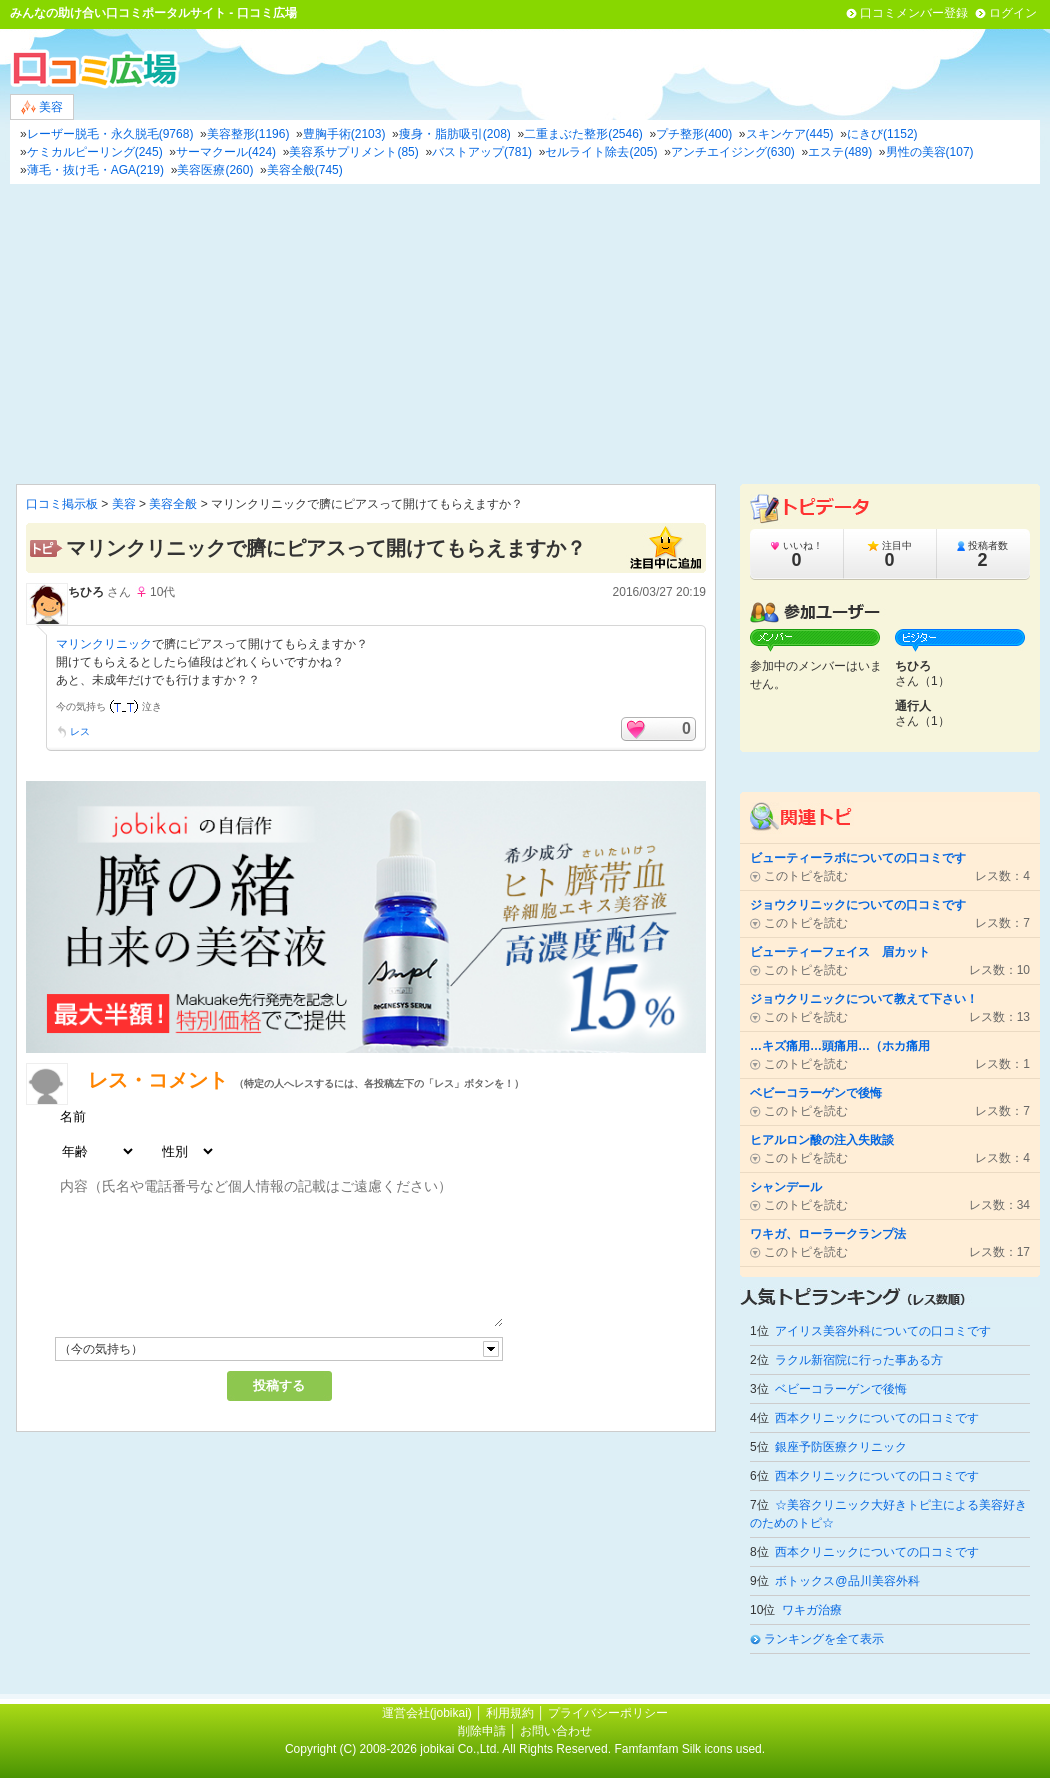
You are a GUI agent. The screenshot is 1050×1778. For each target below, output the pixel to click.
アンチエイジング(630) (733, 152)
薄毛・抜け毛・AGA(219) (95, 170)
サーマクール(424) (226, 152)
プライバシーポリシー (608, 1713)
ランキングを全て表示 (824, 1639)
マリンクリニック (104, 644)
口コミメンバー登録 (914, 13)
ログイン (1013, 13)
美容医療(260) (215, 170)
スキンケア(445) (790, 134)
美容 (42, 107)
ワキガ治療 (812, 1610)
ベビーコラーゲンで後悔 (841, 1389)
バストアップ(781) (482, 152)
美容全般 (173, 504)
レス (80, 731)
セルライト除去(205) (601, 152)
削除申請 (482, 1731)
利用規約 (510, 1713)
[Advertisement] (525, 334)
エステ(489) (840, 152)
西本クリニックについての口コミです (877, 1418)
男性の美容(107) (930, 152)
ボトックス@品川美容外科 (847, 1581)
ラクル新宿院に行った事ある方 (859, 1360)
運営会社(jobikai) (428, 1713)
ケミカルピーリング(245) (95, 152)
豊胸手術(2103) (344, 134)
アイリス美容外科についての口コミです (883, 1331)
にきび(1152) (882, 134)
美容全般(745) (305, 170)
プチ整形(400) (694, 134)
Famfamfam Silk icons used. (689, 1749)
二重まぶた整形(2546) (583, 134)
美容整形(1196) (248, 134)
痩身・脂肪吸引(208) (455, 134)
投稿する (279, 1385)
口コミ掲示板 (62, 504)
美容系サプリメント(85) (353, 152)
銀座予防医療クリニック (841, 1447)
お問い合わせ (556, 1731)
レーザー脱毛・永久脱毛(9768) (110, 134)
